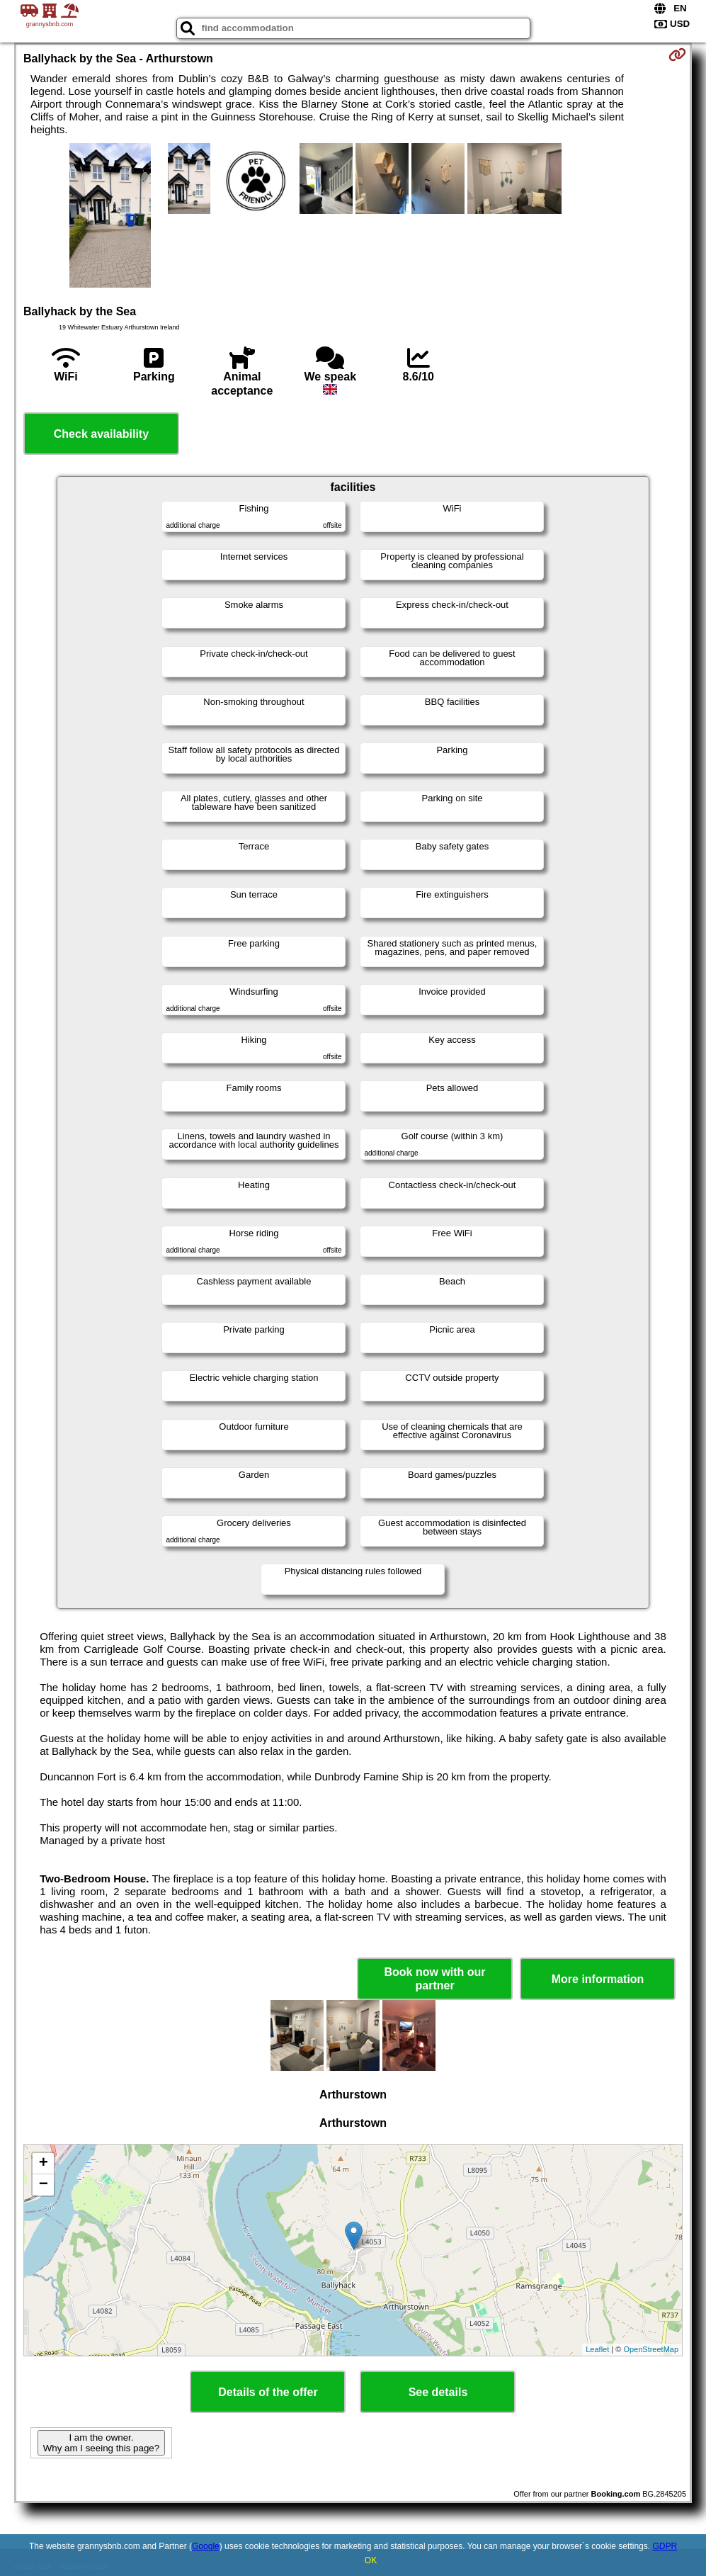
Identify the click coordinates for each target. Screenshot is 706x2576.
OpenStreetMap (650, 2349)
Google (206, 2546)
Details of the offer (267, 2392)
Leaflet (597, 2349)
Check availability (101, 434)
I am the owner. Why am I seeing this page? (101, 2442)
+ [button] (43, 2163)
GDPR (664, 2546)
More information (598, 1979)
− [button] (43, 2185)
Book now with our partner (435, 1979)
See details (438, 2392)
